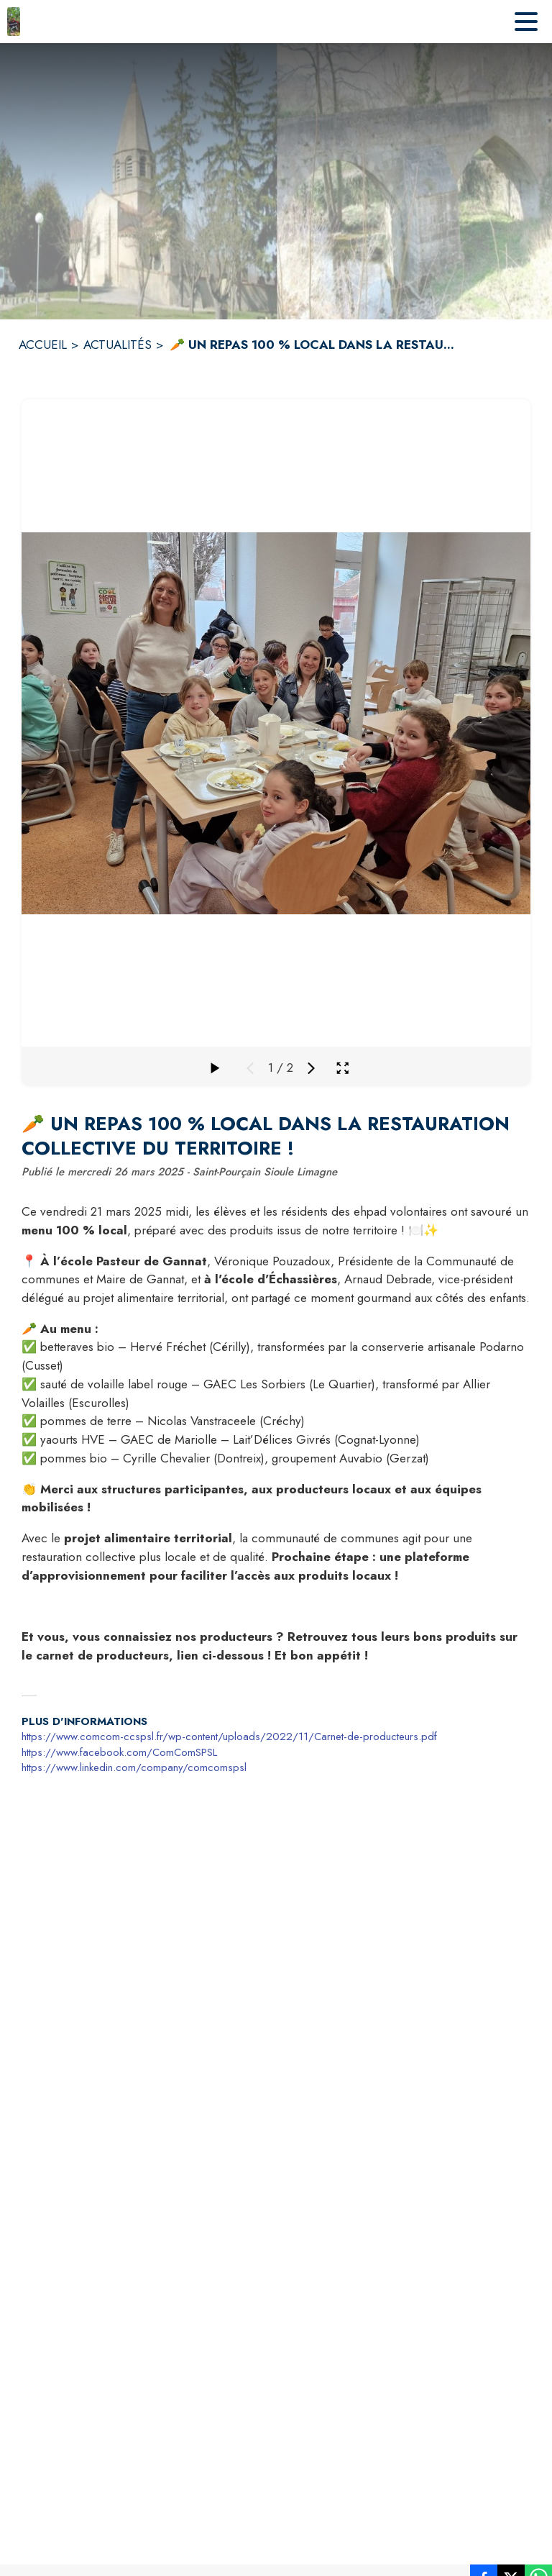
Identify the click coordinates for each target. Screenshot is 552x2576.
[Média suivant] (311, 1068)
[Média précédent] (250, 1068)
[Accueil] (13, 21)
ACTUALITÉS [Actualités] (117, 344)
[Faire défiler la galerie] (214, 1068)
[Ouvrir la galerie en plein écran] (342, 1068)
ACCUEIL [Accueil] (43, 344)
